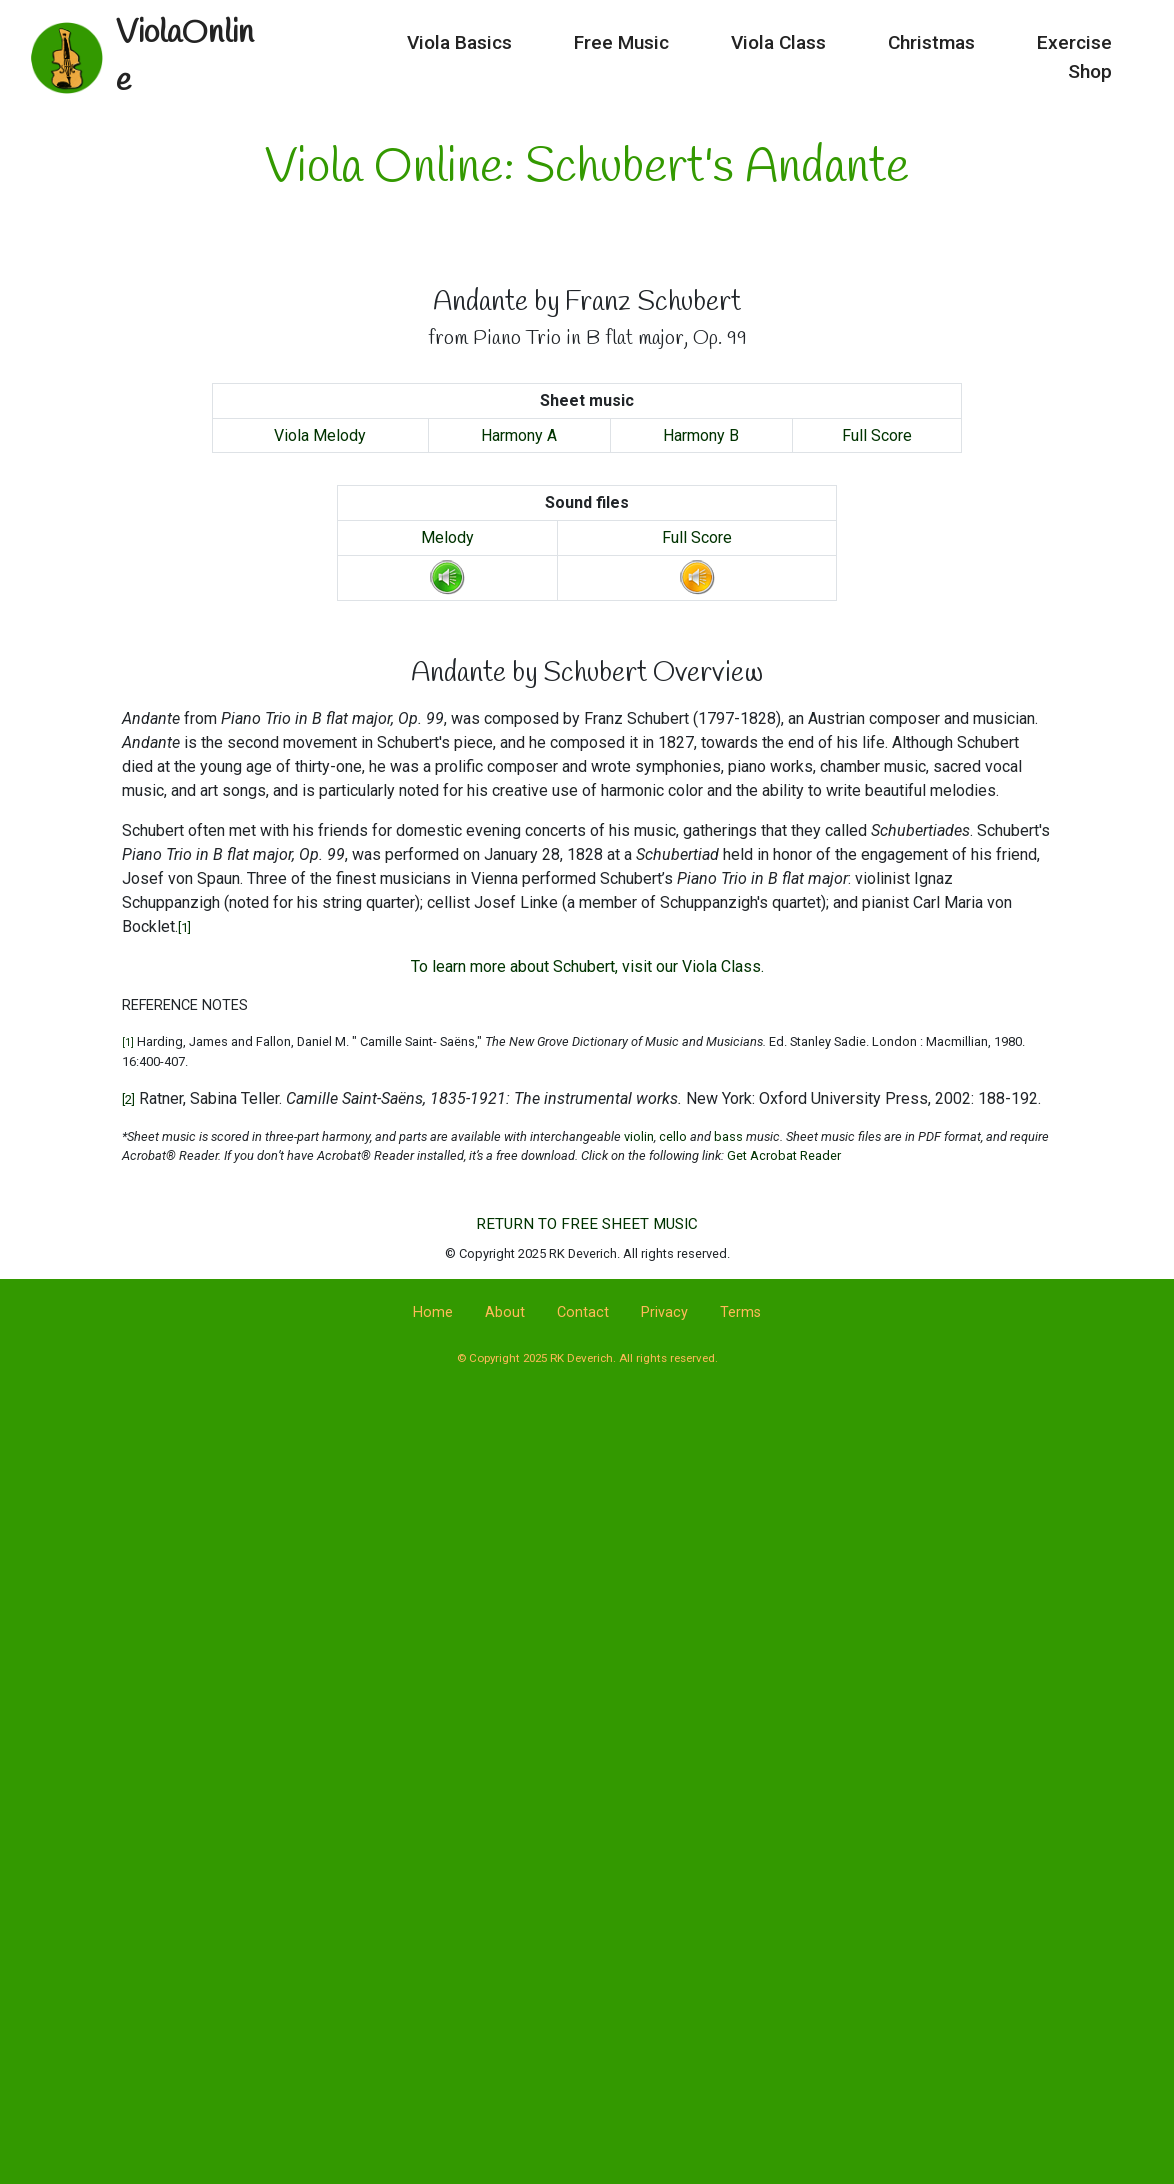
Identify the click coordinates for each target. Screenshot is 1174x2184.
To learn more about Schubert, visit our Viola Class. (587, 966)
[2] (128, 1099)
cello (671, 1136)
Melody (447, 537)
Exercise (968, 45)
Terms (740, 1312)
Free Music (515, 45)
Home (433, 1312)
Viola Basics (353, 45)
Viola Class (672, 45)
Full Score (877, 435)
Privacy (664, 1312)
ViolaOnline (192, 45)
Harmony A (519, 435)
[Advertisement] (587, 1563)
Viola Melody (320, 435)
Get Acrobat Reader (784, 1155)
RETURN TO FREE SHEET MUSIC (587, 1224)
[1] (184, 927)
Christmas (825, 45)
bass (728, 1136)
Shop (1090, 45)
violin (639, 1136)
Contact (583, 1312)
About (505, 1312)
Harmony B (701, 435)
